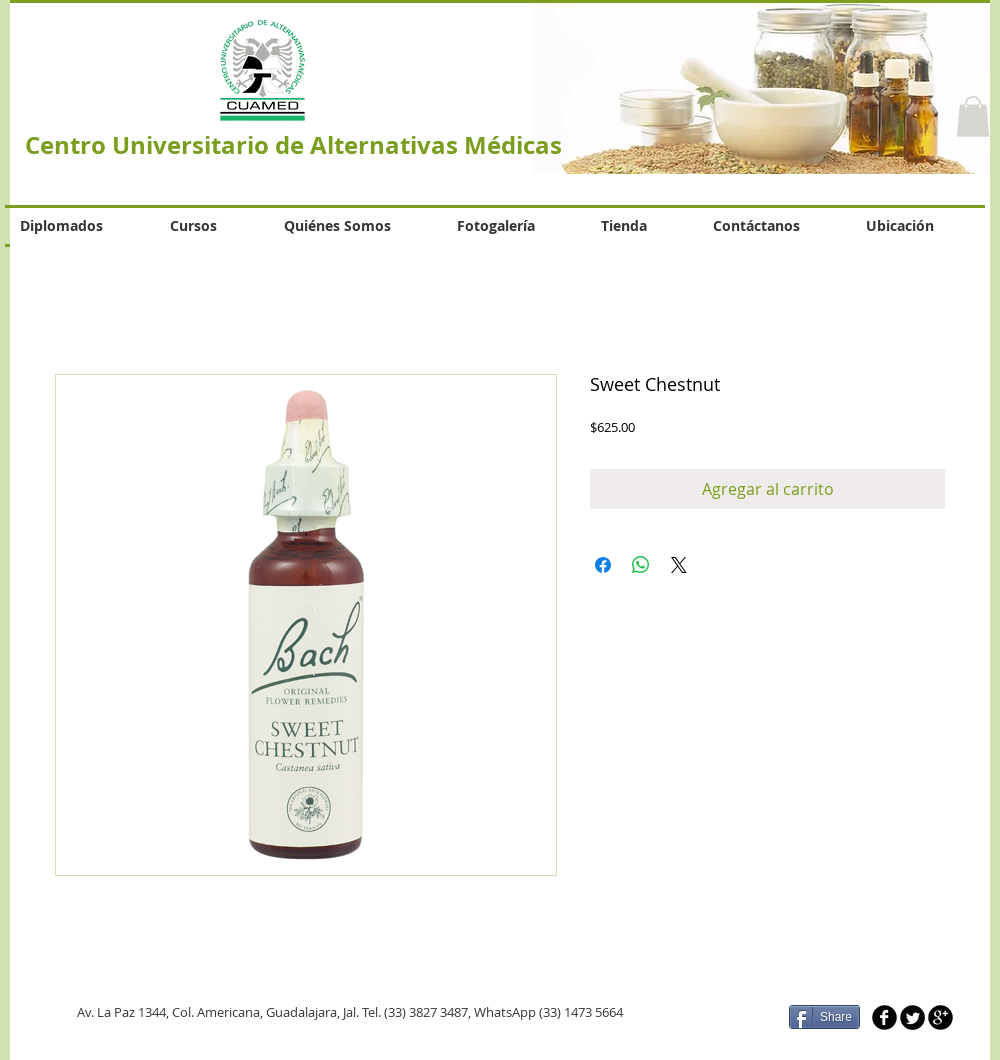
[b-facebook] (884, 1017)
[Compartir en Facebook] (603, 565)
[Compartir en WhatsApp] (641, 565)
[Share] (824, 1017)
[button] (973, 116)
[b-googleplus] (940, 1017)
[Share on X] (679, 565)
